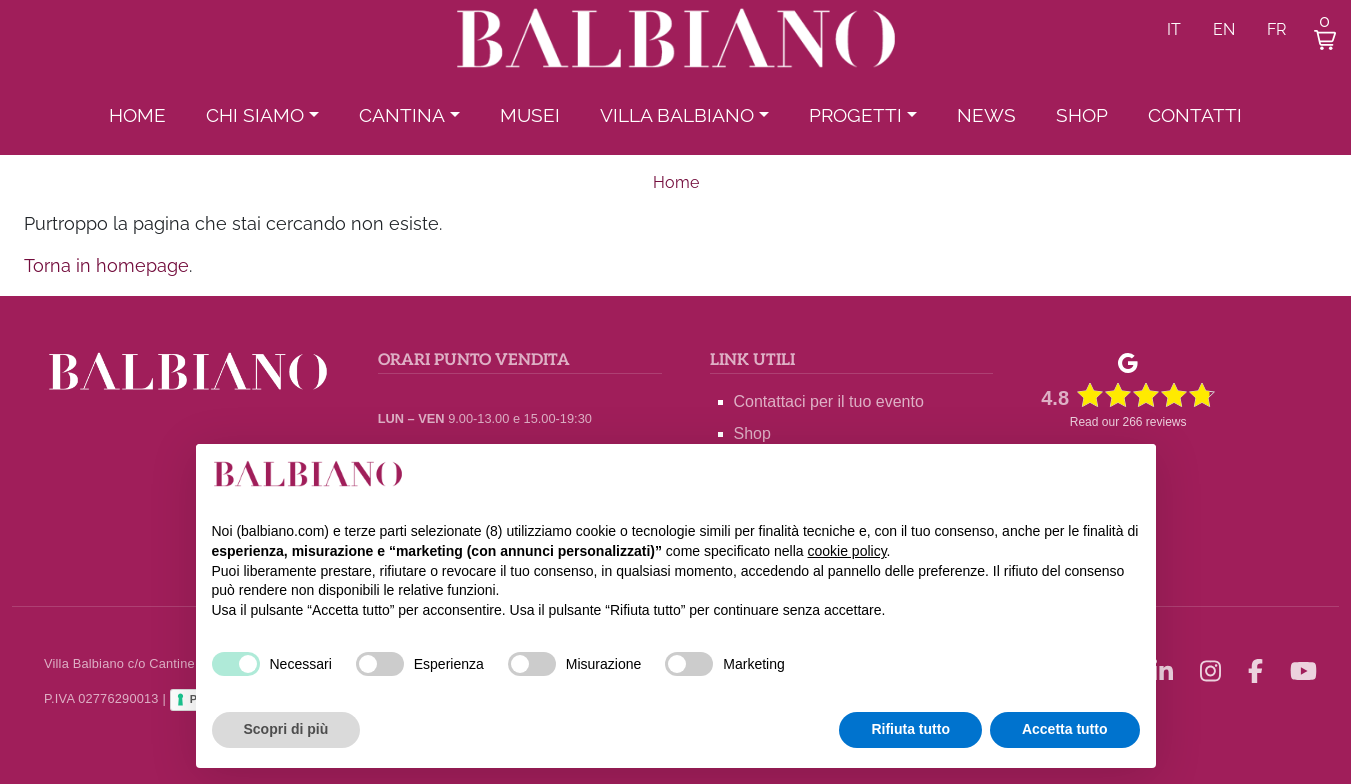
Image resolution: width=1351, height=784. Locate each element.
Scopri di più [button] (286, 729)
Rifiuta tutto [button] (910, 729)
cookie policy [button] (846, 551)
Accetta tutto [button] (1065, 729)
